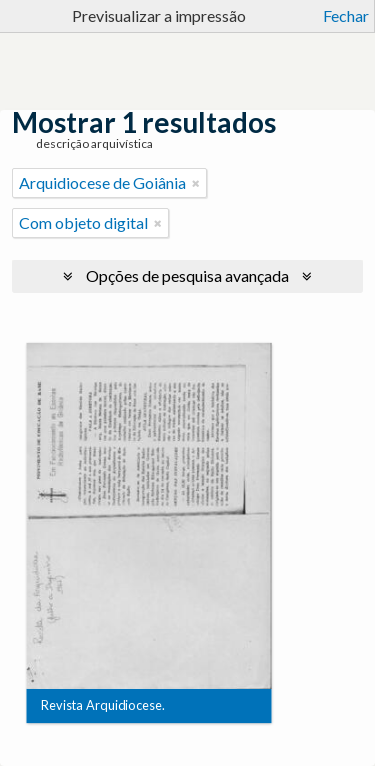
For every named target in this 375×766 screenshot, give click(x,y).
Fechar (346, 15)
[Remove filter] (196, 183)
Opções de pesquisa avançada (187, 275)
